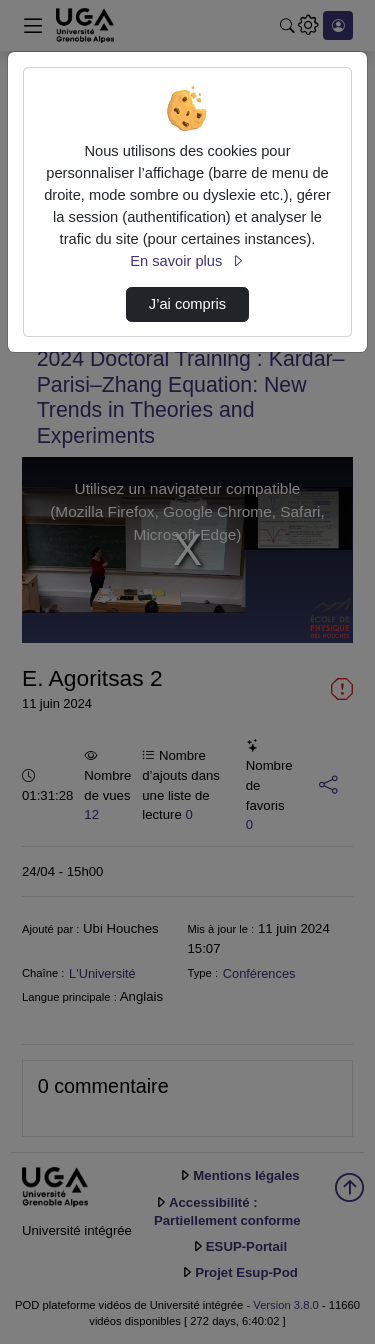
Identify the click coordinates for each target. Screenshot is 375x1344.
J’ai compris (187, 304)
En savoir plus (187, 261)
